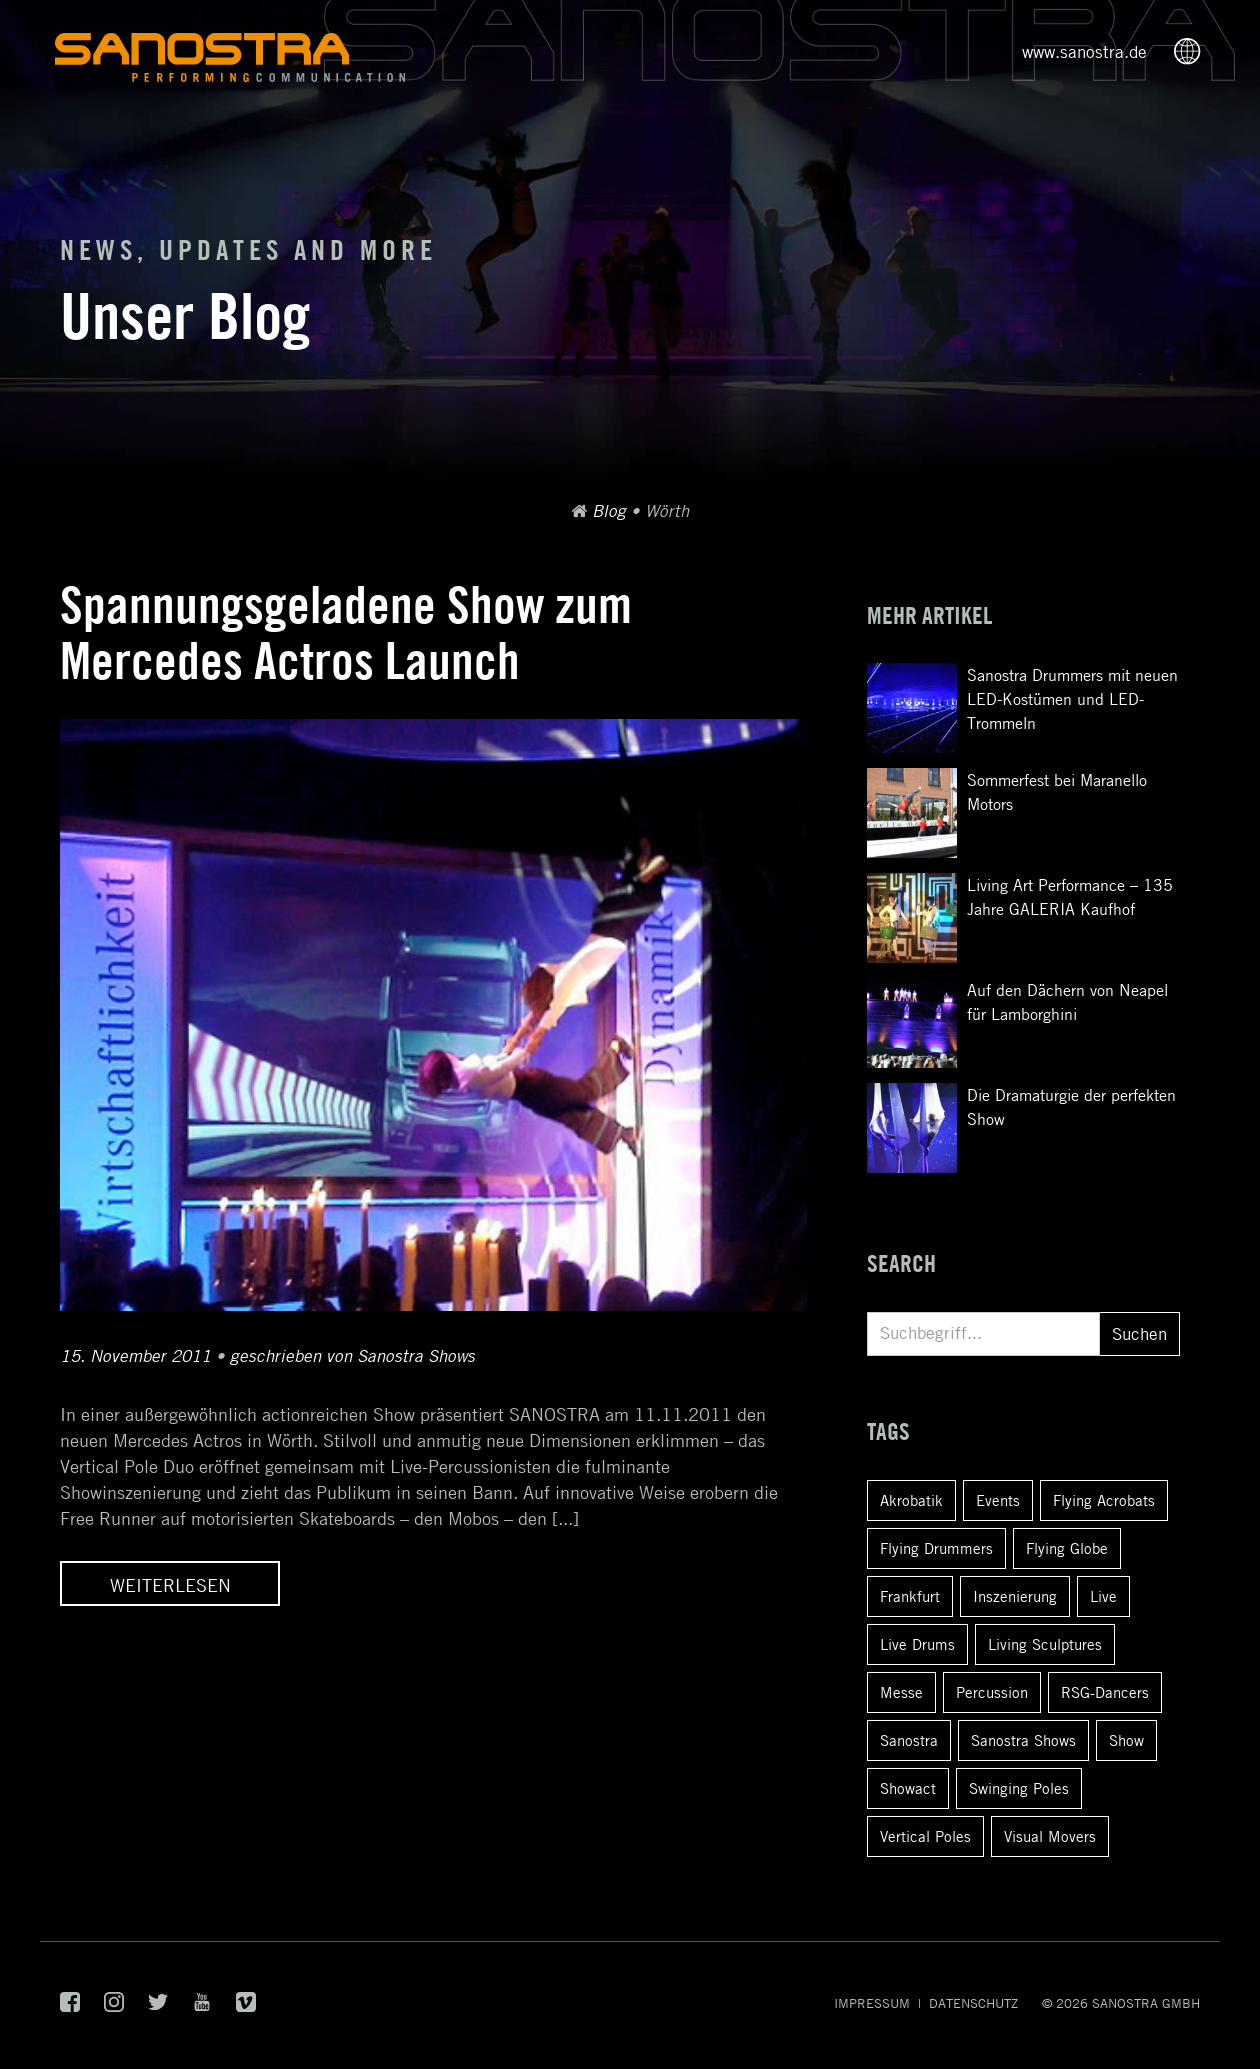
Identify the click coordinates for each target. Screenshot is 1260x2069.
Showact (908, 1788)
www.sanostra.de (1084, 52)
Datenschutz (973, 2003)
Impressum (872, 2003)
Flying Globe (1067, 1548)
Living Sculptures (1045, 1644)
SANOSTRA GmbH (1146, 2003)
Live (1103, 1596)
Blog (609, 511)
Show (1126, 1740)
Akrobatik (911, 1500)
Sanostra (909, 1740)
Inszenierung (1015, 1596)
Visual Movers (1050, 1836)
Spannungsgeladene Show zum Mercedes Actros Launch (346, 632)
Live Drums (917, 1644)
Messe (901, 1692)
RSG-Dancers (1105, 1692)
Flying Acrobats (1104, 1500)
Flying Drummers (936, 1548)
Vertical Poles (925, 1836)
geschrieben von (352, 1356)
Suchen (1139, 1334)
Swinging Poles (1019, 1788)
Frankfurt (910, 1596)
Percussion (992, 1692)
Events (998, 1500)
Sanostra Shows (1023, 1740)
